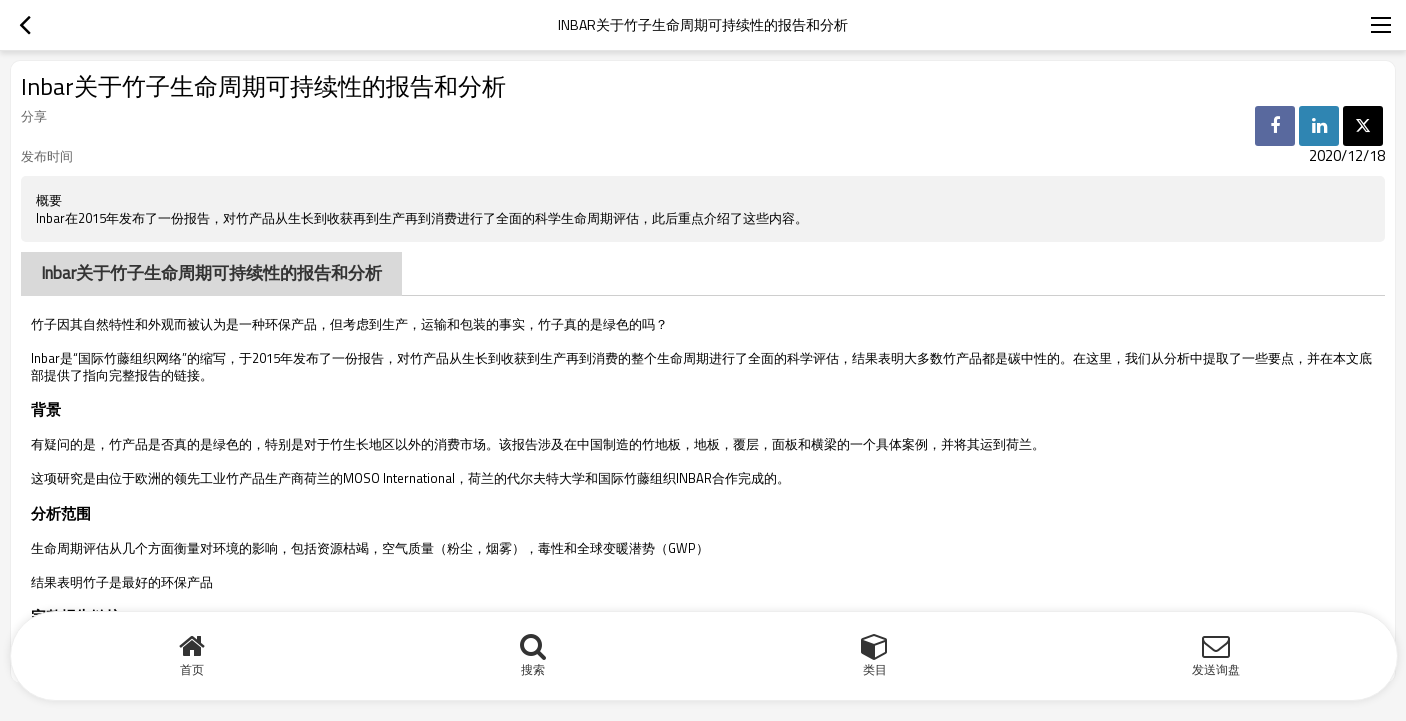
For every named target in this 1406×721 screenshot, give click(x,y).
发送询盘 (1216, 669)
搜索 (533, 669)
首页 (192, 669)
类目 (875, 669)
